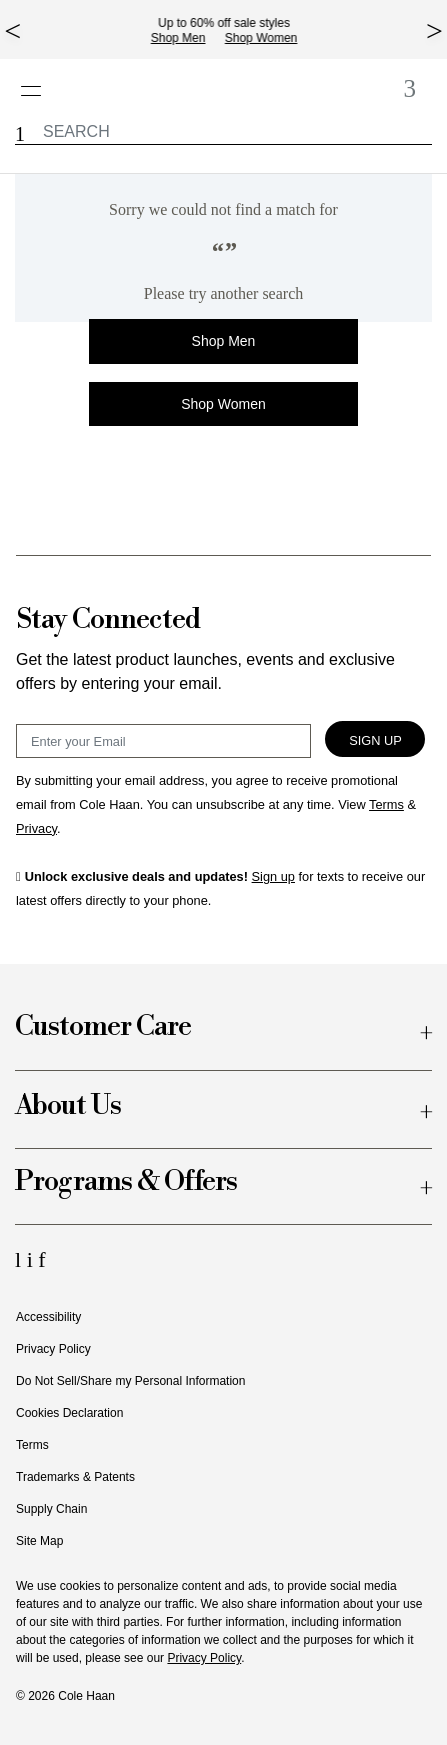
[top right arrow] (434, 31)
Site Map (39, 1541)
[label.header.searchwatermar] (223, 131)
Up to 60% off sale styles (232, 23)
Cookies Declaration (69, 1413)
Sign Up (375, 740)
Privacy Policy (53, 1349)
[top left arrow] (12, 31)
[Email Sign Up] (163, 741)
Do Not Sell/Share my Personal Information (130, 1381)
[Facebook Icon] (41, 1259)
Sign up (273, 876)
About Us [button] (68, 1106)
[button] (20, 134)
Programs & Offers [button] (126, 1182)
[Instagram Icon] (33, 1259)
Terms (32, 1445)
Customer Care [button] (103, 1027)
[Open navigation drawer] (37, 80)
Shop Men (186, 38)
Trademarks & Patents (75, 1477)
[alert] (223, 248)
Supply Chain (51, 1509)
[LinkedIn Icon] (21, 1259)
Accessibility (48, 1317)
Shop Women (269, 38)
